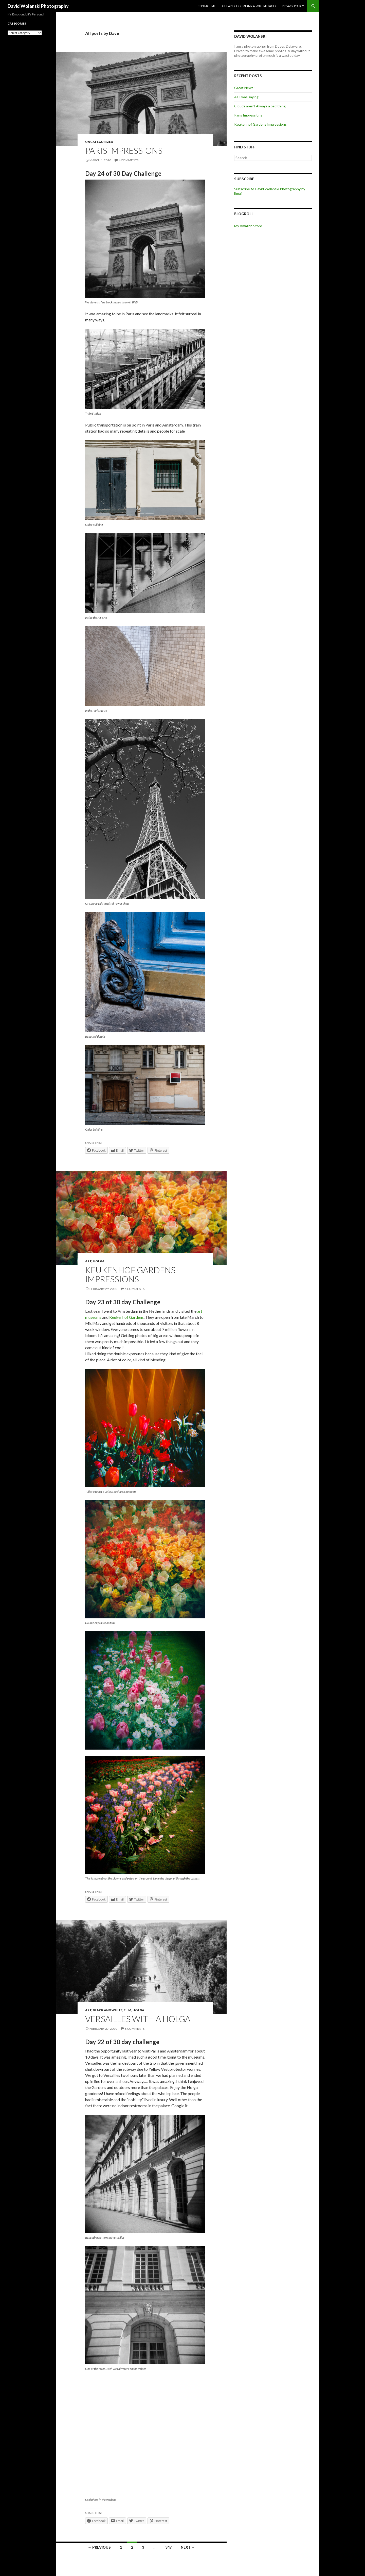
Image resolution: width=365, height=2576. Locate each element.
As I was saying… (247, 97)
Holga (98, 1261)
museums (93, 1317)
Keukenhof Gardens (126, 1317)
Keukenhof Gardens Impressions (130, 1274)
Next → (188, 2547)
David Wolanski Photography (38, 6)
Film (127, 2010)
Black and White (107, 2010)
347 (169, 2547)
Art (88, 1261)
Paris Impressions (123, 150)
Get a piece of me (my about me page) (249, 6)
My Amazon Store (248, 226)
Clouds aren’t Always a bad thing (260, 106)
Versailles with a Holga (137, 2019)
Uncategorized (99, 142)
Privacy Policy (293, 6)
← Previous (99, 2547)
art (199, 1311)
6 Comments (134, 2028)
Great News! (244, 88)
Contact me (206, 6)
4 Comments (128, 160)
